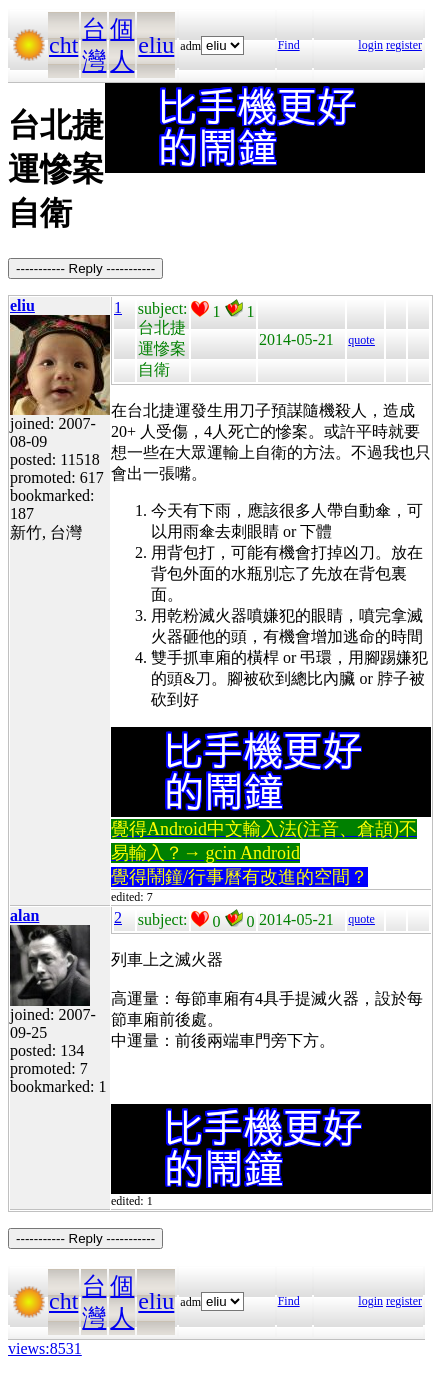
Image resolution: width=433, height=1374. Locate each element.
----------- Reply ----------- (85, 268)
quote (361, 340)
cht (63, 45)
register (404, 45)
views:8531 (45, 1348)
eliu (156, 45)
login (370, 45)
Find (289, 45)
